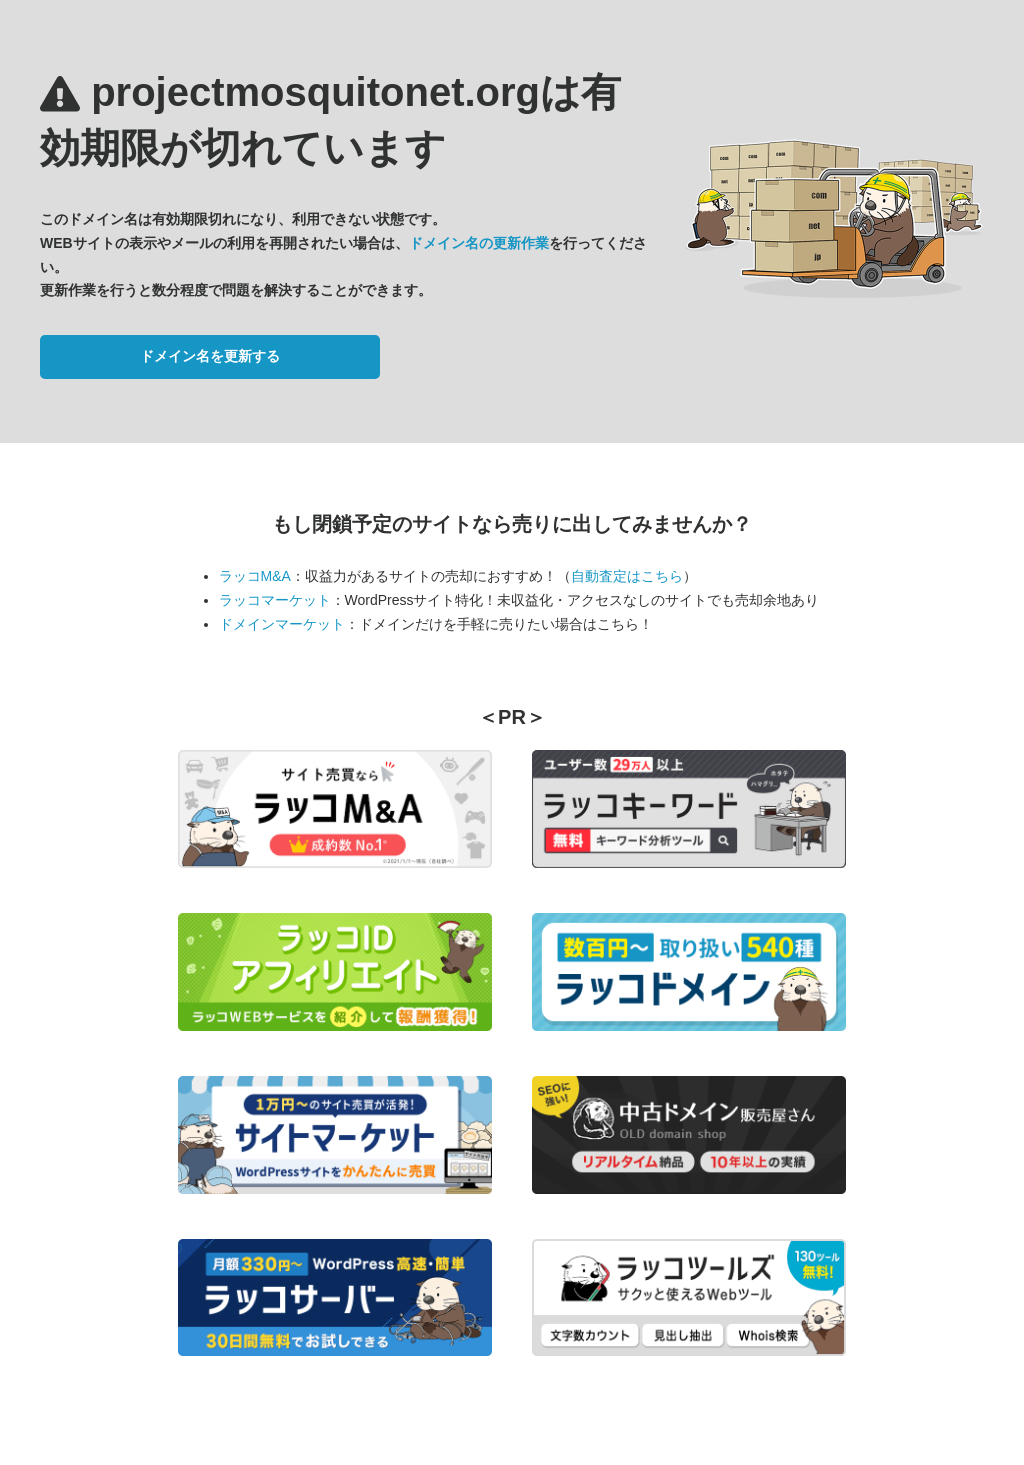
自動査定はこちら (627, 576)
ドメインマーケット (282, 624)
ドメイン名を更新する (210, 356)
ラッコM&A (255, 576)
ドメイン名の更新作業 (479, 243)
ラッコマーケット (275, 600)
